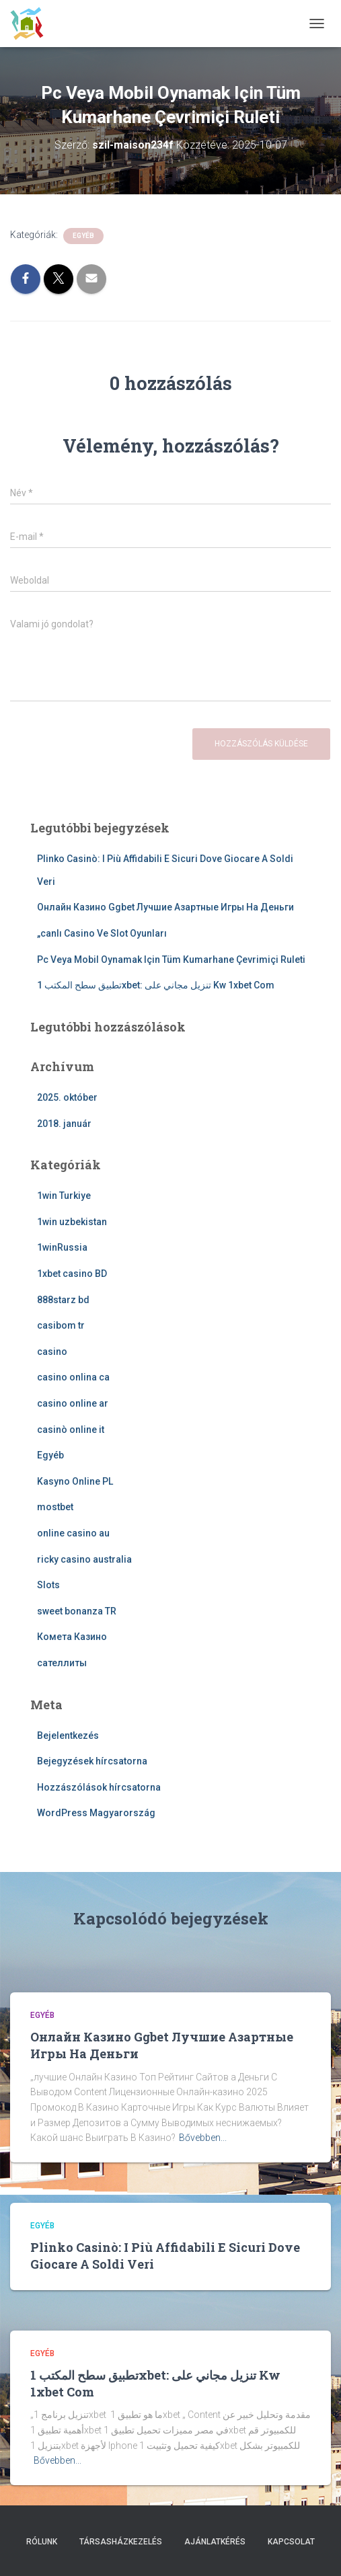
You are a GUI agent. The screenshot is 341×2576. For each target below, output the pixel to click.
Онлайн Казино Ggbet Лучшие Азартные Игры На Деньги (165, 907)
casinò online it (70, 1429)
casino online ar (72, 1403)
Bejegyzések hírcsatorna (92, 1761)
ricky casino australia (84, 1559)
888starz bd (63, 1299)
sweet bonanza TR (76, 1611)
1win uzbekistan (72, 1221)
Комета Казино (72, 1636)
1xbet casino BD (72, 1273)
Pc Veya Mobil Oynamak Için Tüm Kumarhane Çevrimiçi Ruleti (171, 959)
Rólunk (41, 2541)
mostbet (55, 1506)
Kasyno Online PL (75, 1481)
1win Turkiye (64, 1195)
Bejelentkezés (68, 1735)
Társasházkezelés (120, 2541)
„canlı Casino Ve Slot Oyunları (102, 933)
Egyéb (83, 235)
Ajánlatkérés (214, 2541)
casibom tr (61, 1325)
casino (52, 1351)
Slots (48, 1584)
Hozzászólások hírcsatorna (99, 1787)
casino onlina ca (73, 1377)
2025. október (67, 1097)
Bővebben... (203, 2137)
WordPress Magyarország (96, 1812)
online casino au (73, 1533)
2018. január (64, 1123)
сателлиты (62, 1662)
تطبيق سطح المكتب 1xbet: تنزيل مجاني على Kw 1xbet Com (155, 985)
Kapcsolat (291, 2541)
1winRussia (62, 1247)
